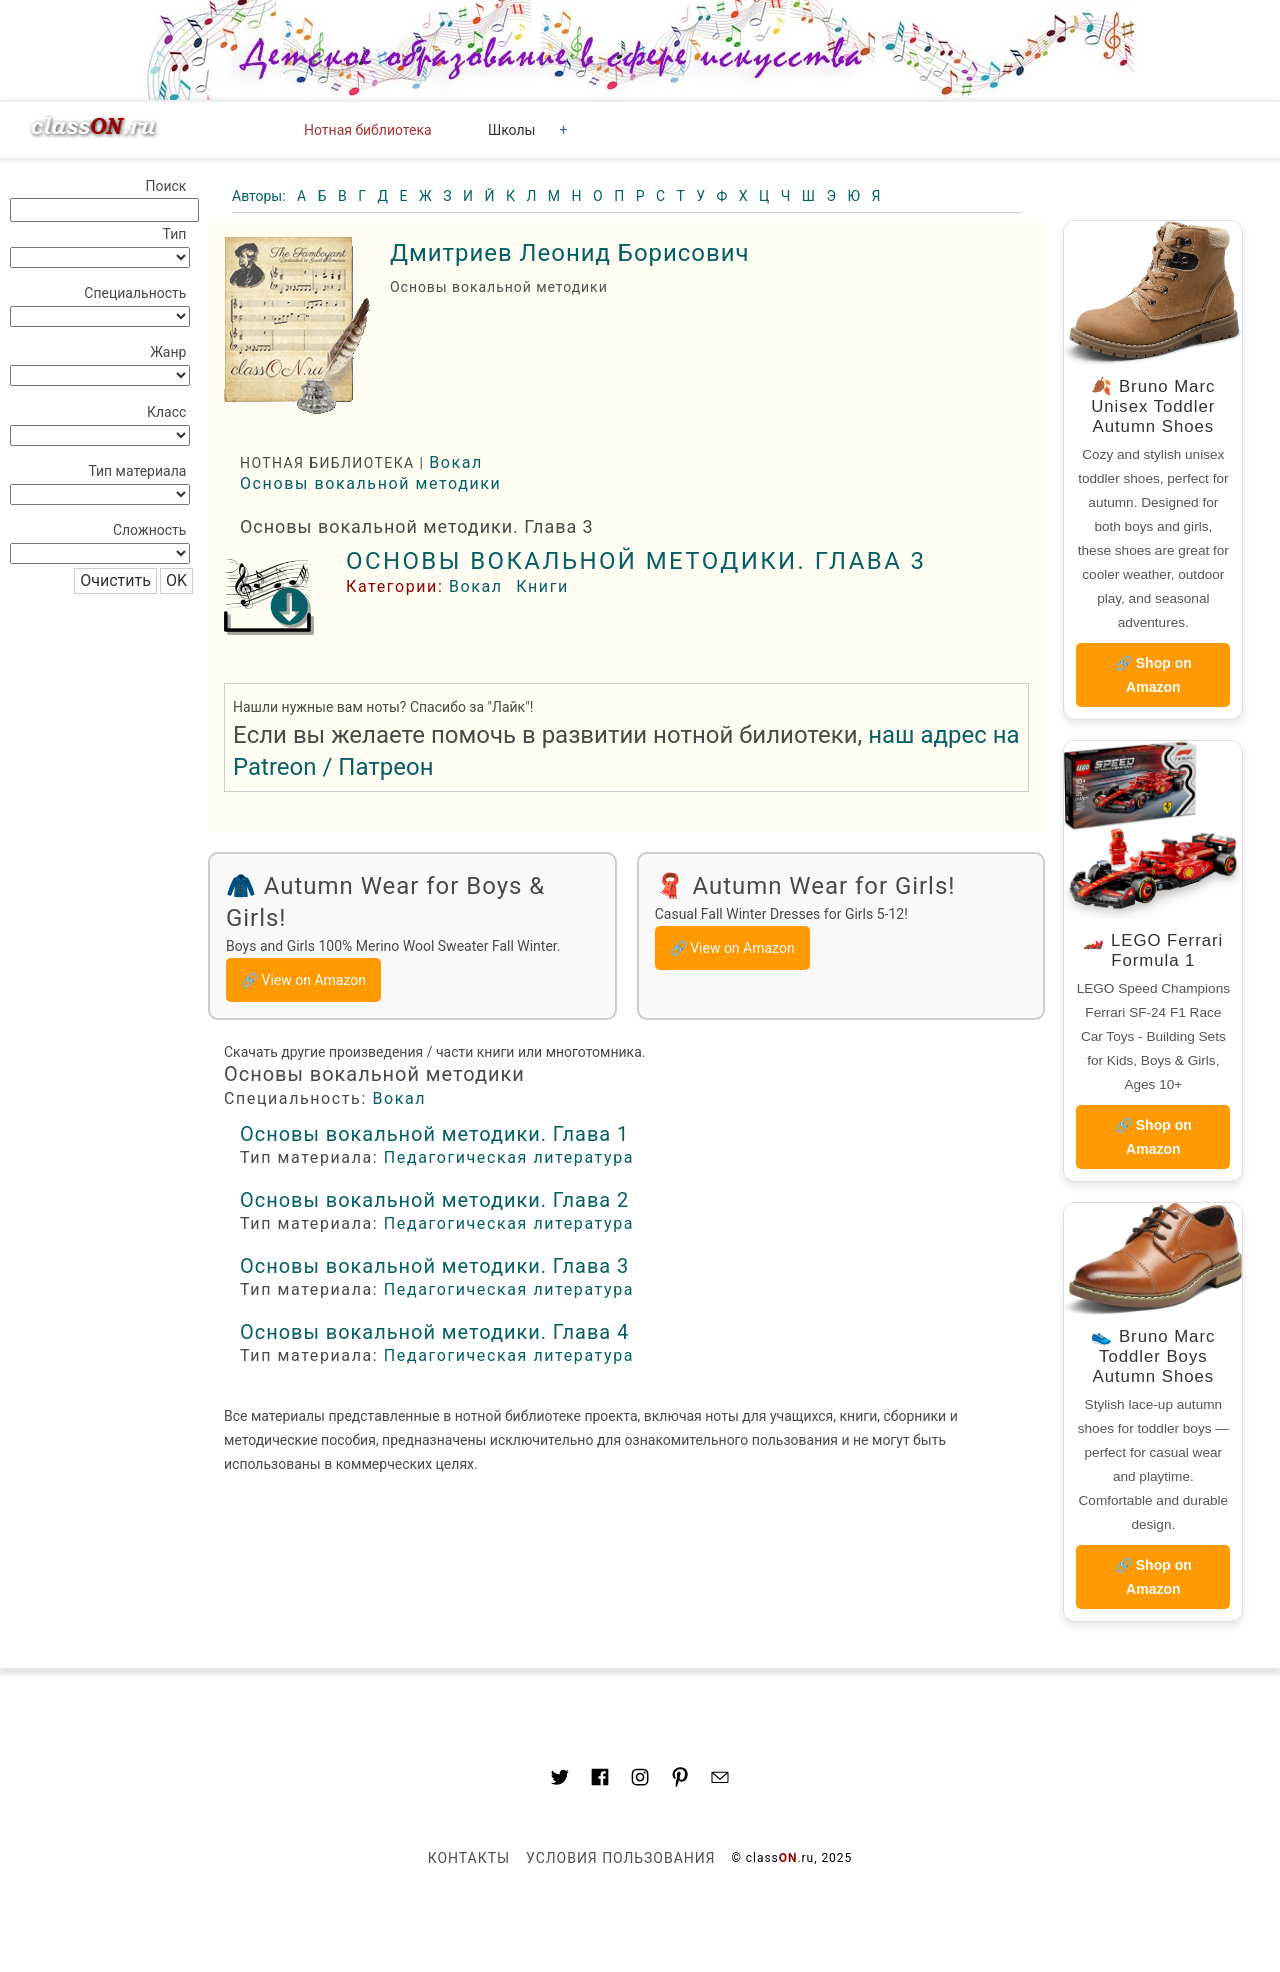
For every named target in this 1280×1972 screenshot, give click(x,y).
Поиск (165, 186)
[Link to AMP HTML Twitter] (560, 1780)
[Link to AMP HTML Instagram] (640, 1780)
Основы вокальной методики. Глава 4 (434, 1332)
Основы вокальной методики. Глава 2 (434, 1200)
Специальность (135, 293)
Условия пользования (620, 1858)
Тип (175, 234)
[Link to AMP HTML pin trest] (680, 1780)
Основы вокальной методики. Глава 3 (636, 561)
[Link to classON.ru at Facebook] (600, 1780)
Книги (542, 586)
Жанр (168, 352)
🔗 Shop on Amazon (1153, 675)
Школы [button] (511, 130)
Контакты (469, 1858)
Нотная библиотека (368, 130)
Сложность (150, 530)
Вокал (456, 462)
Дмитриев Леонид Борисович (570, 253)
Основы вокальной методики (370, 483)
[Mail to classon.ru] (720, 1780)
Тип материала (137, 471)
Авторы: (260, 196)
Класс (166, 412)
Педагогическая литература (509, 1157)
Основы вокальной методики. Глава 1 (434, 1134)
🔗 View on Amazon (303, 980)
